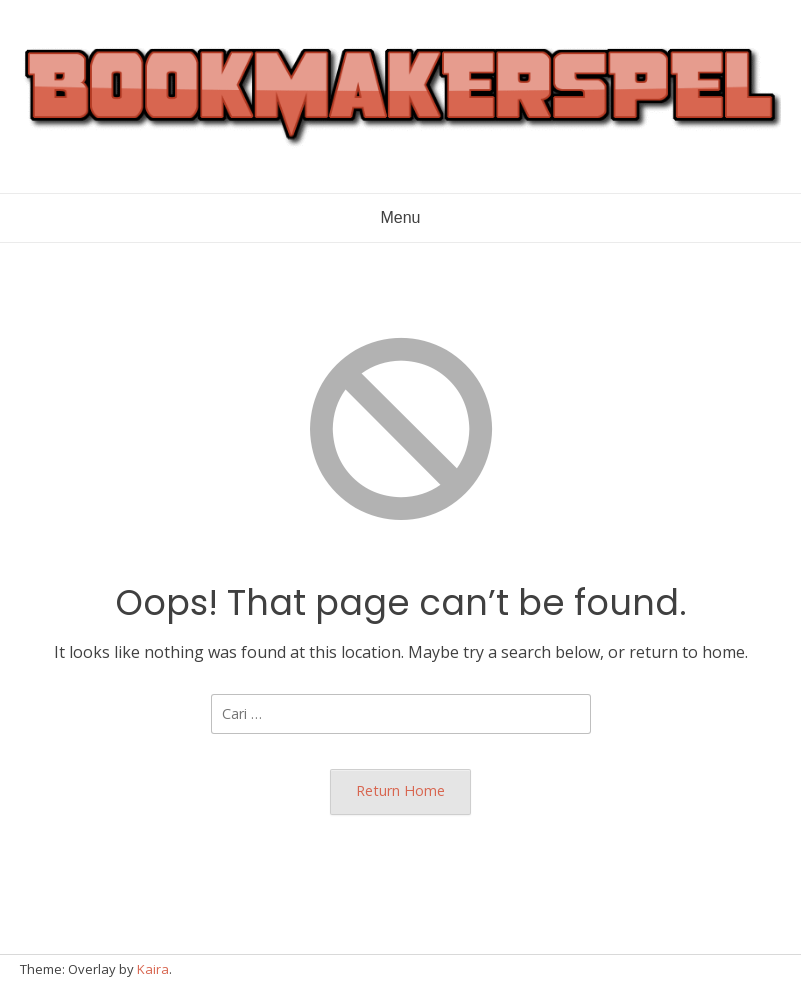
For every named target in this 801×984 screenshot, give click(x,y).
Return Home (400, 790)
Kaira (153, 969)
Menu (400, 217)
